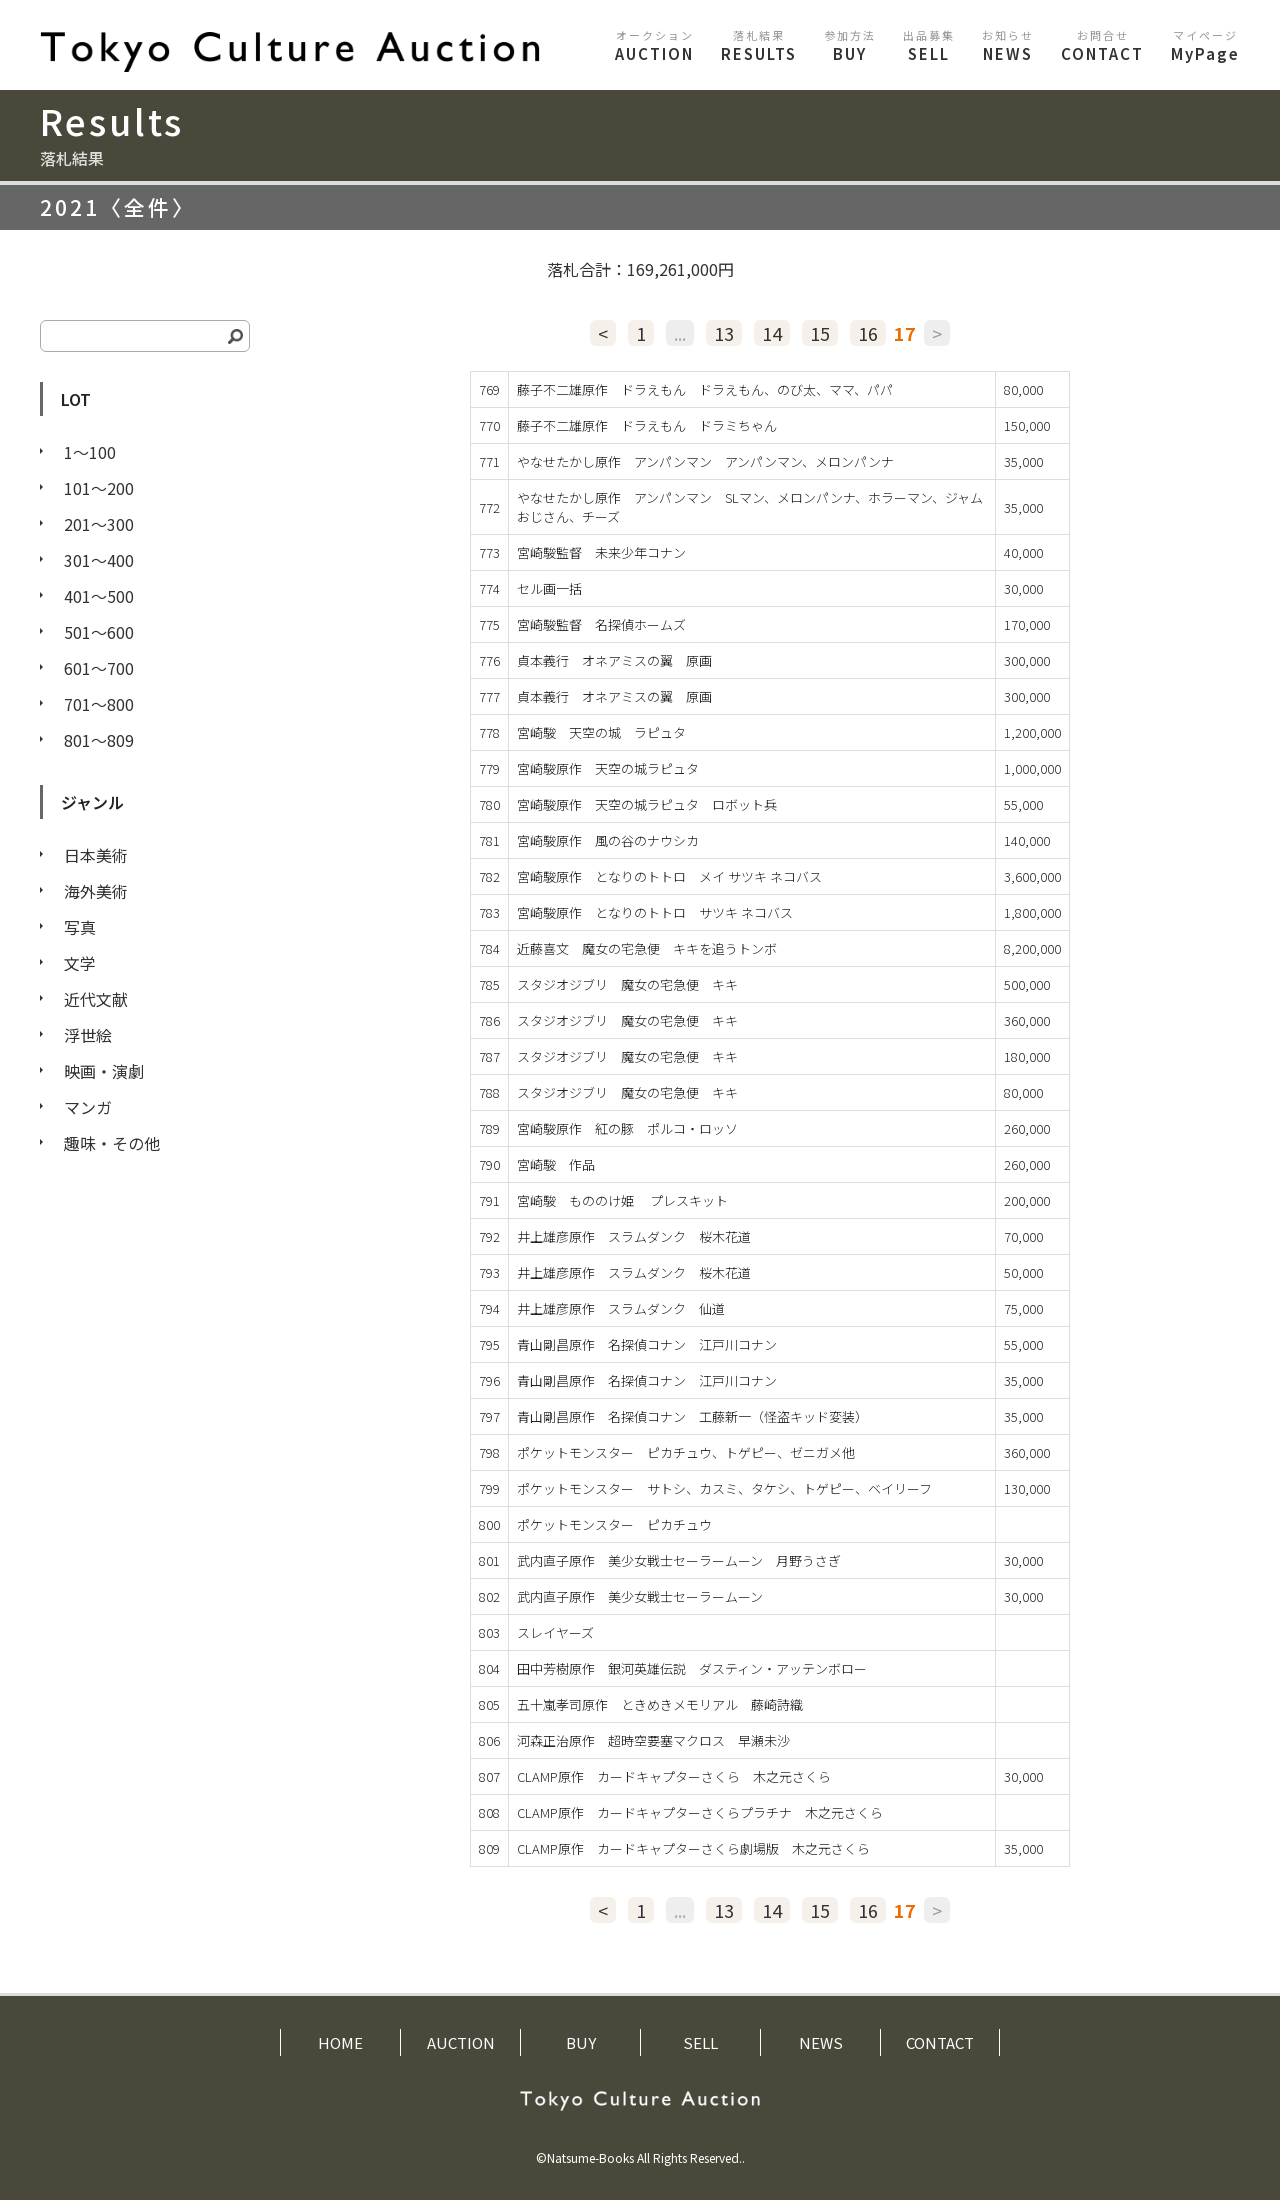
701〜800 (99, 704)
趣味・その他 (112, 1143)
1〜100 (90, 452)
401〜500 (99, 596)
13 (724, 333)
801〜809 (99, 740)
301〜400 (99, 560)
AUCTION (654, 45)
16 (868, 333)
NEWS (1008, 45)
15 (820, 333)
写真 (80, 927)
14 (772, 333)
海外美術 (96, 891)
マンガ (88, 1107)
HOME (340, 2042)
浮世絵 (88, 1035)
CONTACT (1102, 45)
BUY (850, 45)
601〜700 (99, 668)
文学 (80, 963)
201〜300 (99, 524)
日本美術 (96, 855)
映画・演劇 (104, 1071)
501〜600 (99, 632)
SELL (929, 45)
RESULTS (759, 45)
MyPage (1205, 45)
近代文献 (96, 999)
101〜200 (99, 488)
